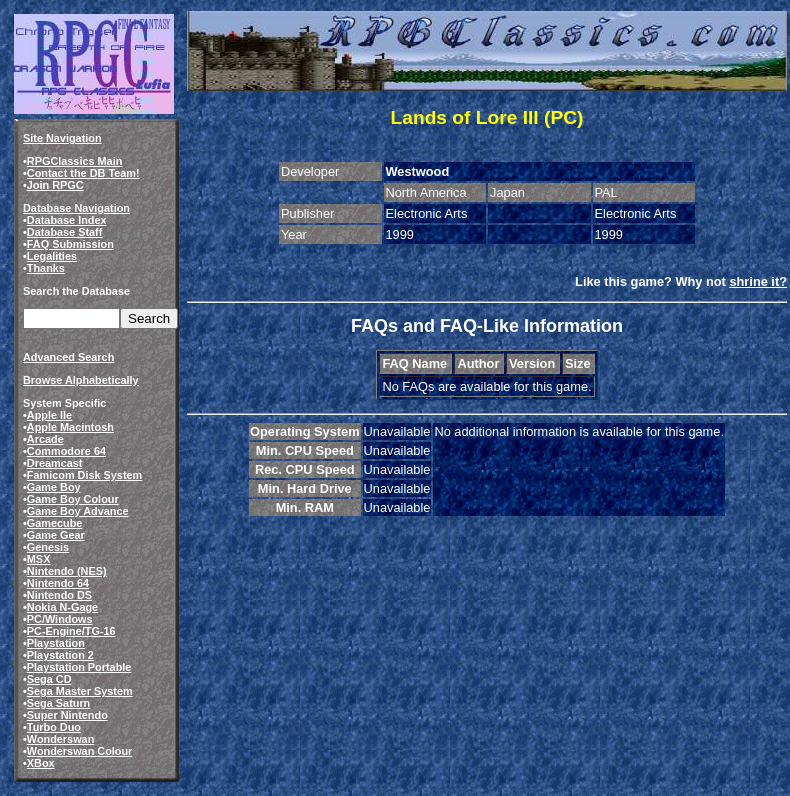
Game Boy (54, 487)
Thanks (46, 268)
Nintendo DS (59, 595)
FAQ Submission (70, 244)
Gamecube (55, 523)
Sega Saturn (58, 703)
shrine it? (758, 281)
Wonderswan (60, 739)
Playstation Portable (79, 667)
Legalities (52, 256)
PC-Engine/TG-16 (71, 631)
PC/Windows (60, 619)
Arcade (45, 439)
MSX (39, 559)
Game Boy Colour (73, 499)
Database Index (67, 220)
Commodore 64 (66, 451)
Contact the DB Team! (83, 173)
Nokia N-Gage (62, 607)
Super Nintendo (67, 715)
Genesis (48, 547)
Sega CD (49, 679)
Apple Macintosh (70, 427)
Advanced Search (68, 357)
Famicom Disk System (84, 475)
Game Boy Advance (78, 511)
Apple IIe (49, 415)
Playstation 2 (60, 655)
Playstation (56, 643)
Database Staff (65, 232)
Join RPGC (55, 185)
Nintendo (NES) (67, 571)
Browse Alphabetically (81, 380)
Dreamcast (55, 463)
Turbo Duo (54, 727)
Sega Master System (80, 691)
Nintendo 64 (58, 583)
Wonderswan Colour (80, 751)
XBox (41, 763)
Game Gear (56, 535)
